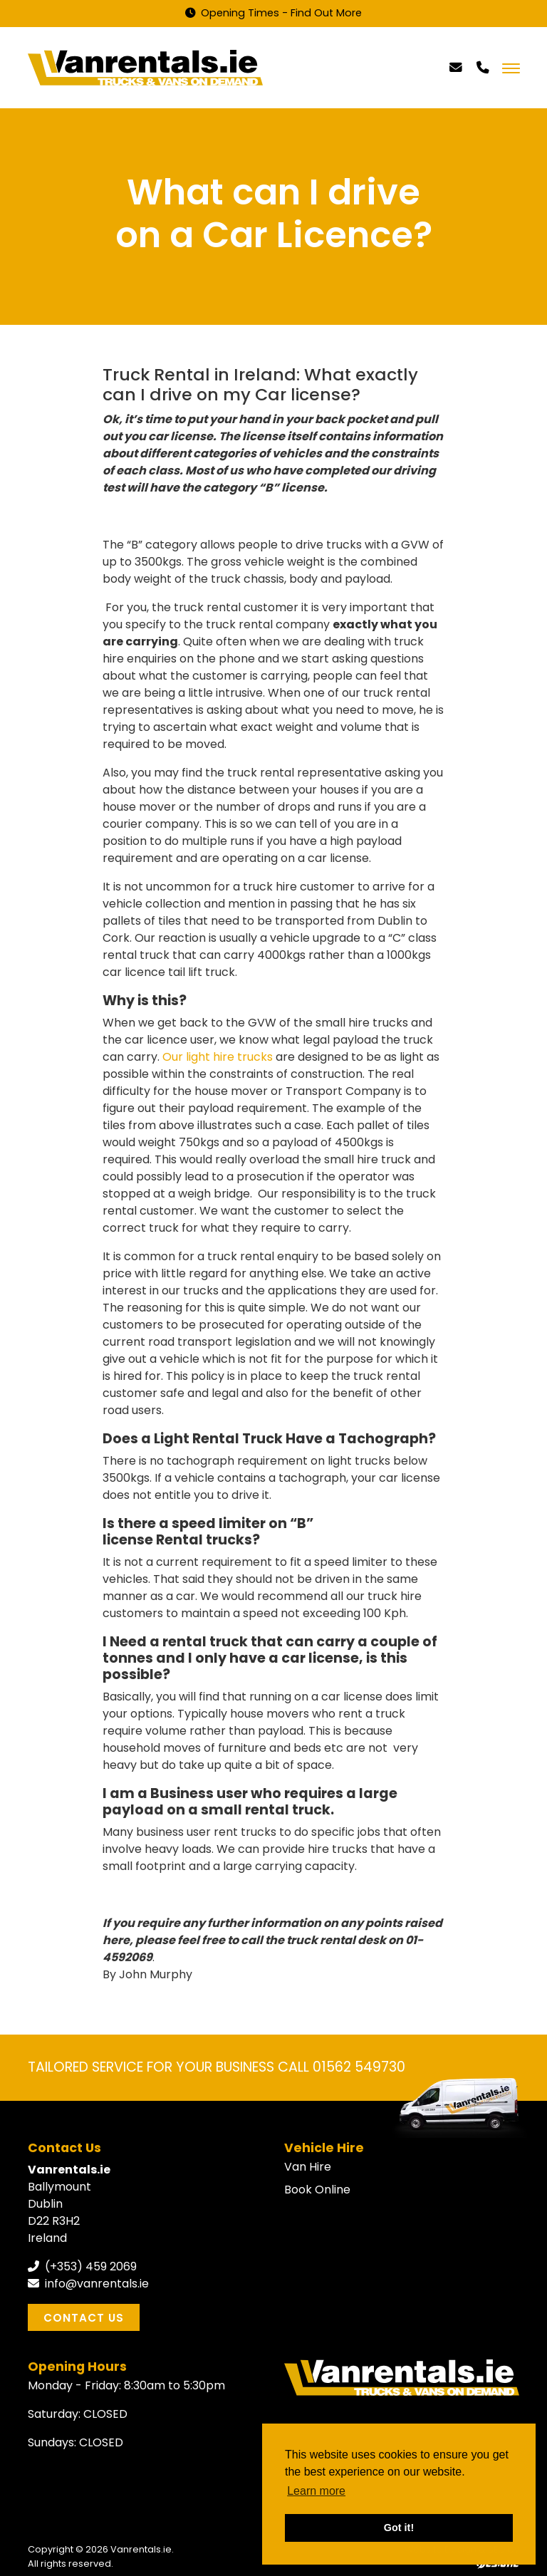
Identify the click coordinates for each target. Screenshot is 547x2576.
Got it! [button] (399, 2527)
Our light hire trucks (219, 1057)
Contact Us (83, 2317)
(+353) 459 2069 (82, 2266)
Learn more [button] (316, 2491)
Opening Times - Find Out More (273, 13)
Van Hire (307, 2167)
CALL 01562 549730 (341, 2067)
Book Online (317, 2189)
